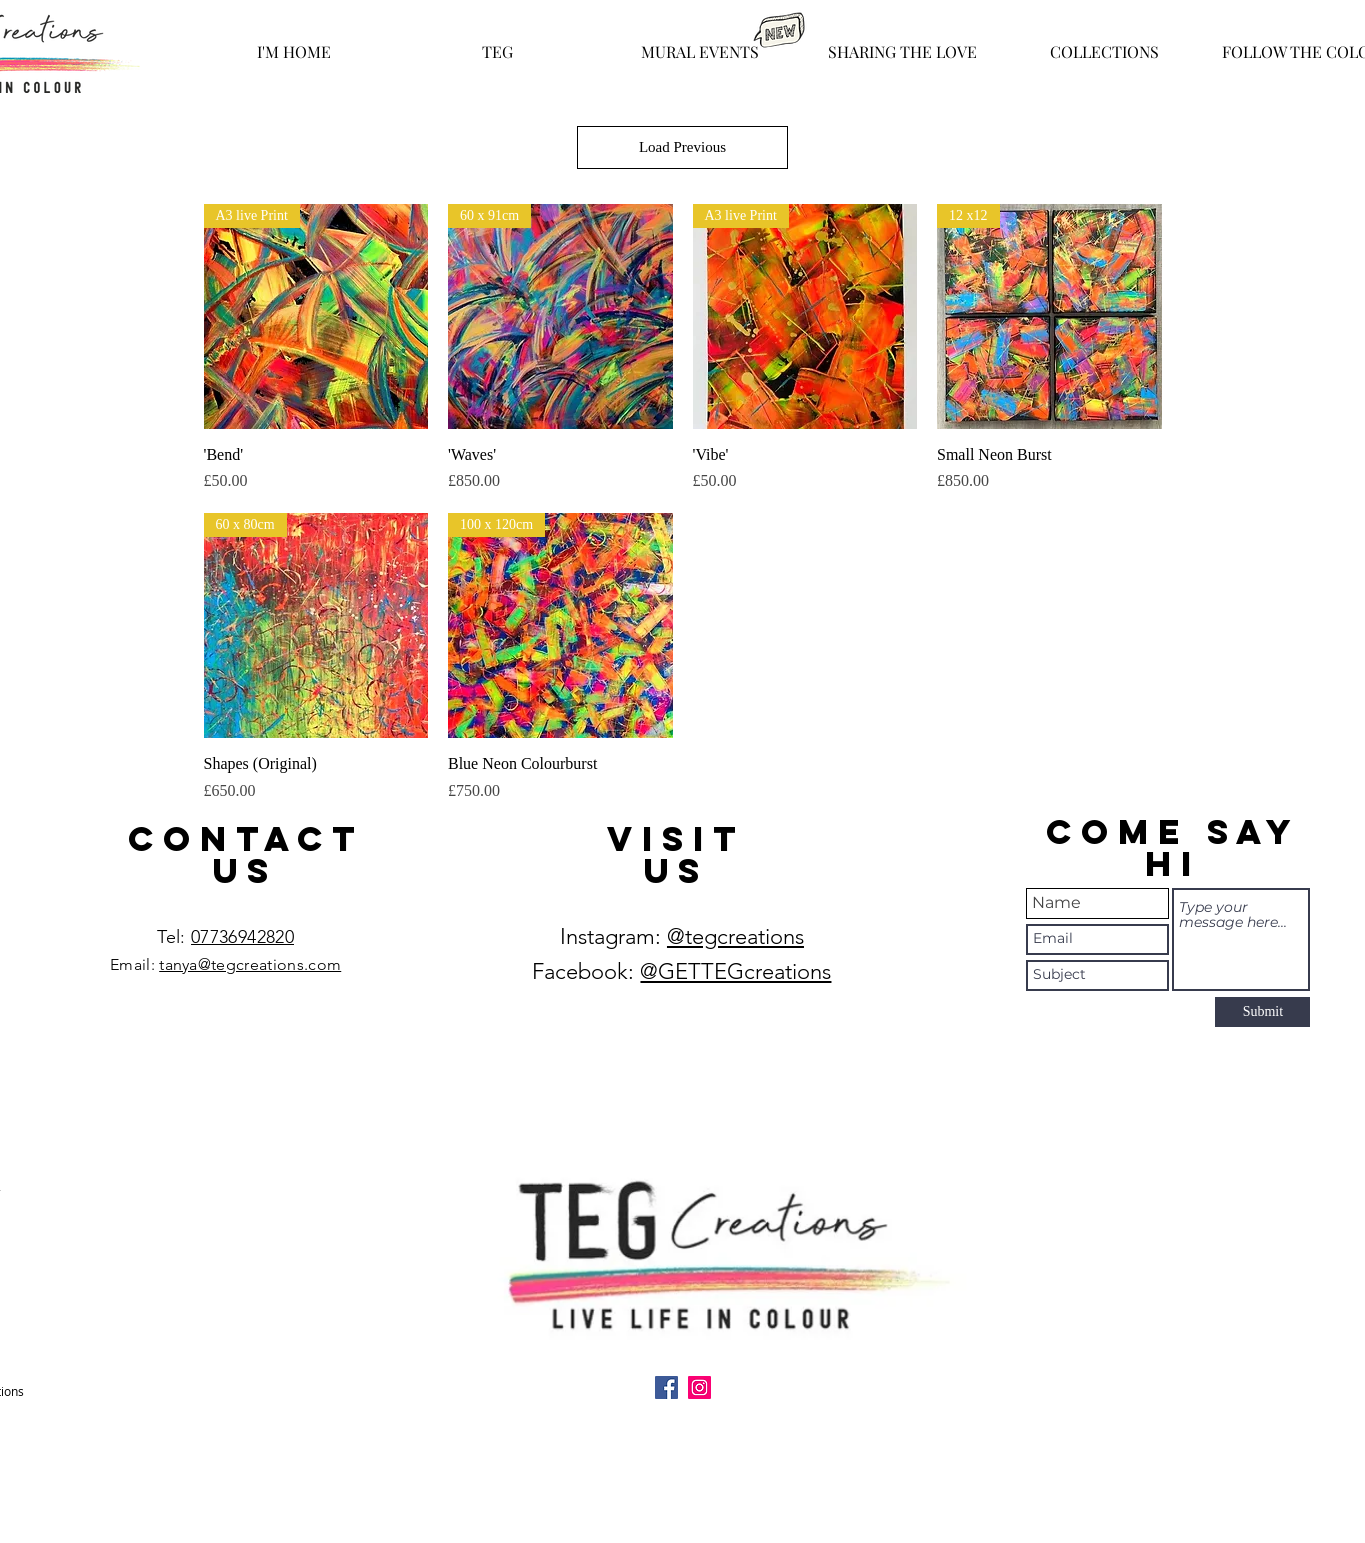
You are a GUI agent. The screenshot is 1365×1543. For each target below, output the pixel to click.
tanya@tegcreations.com (250, 964)
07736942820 (242, 937)
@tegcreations (735, 936)
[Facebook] (666, 1387)
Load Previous (682, 147)
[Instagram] (699, 1387)
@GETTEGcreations (735, 971)
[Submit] (1262, 1012)
